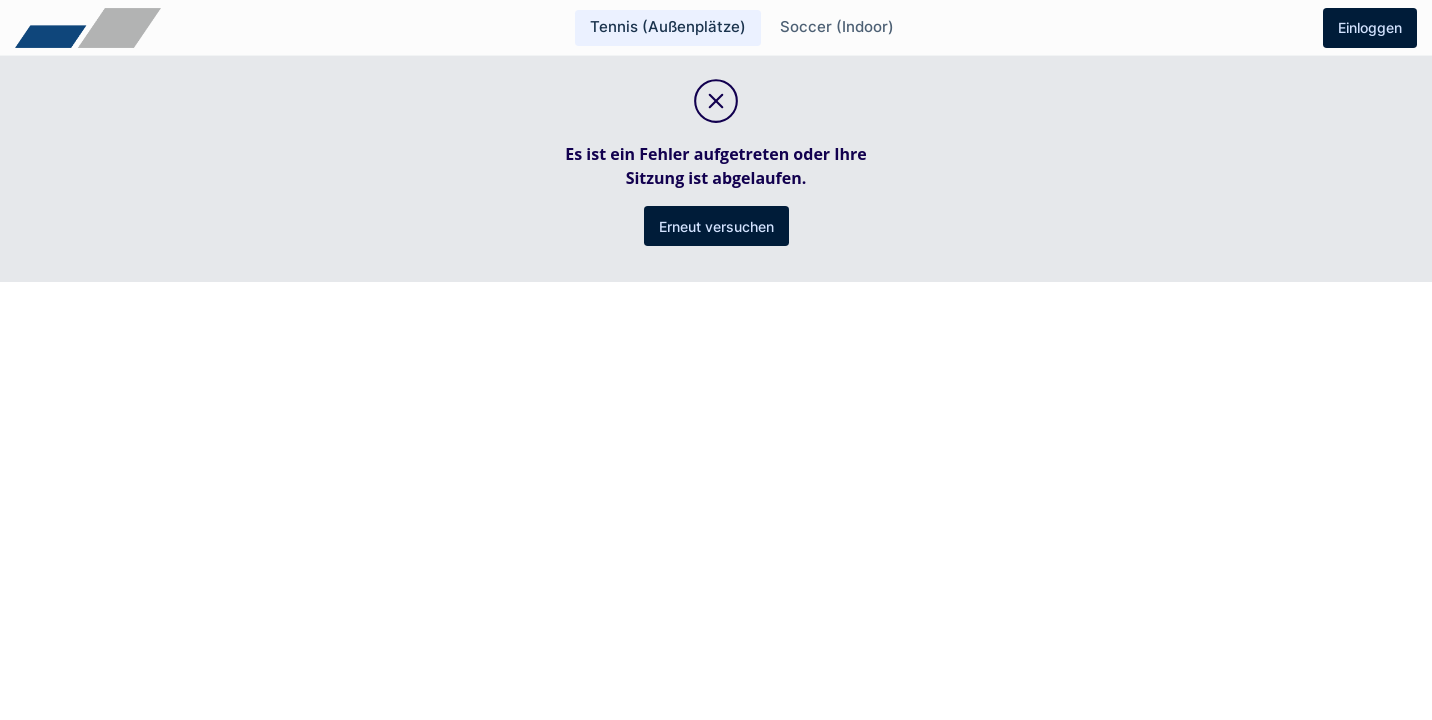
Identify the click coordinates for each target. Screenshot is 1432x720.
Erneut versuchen (716, 226)
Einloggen (1370, 27)
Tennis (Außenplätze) (668, 26)
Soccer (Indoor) (837, 26)
